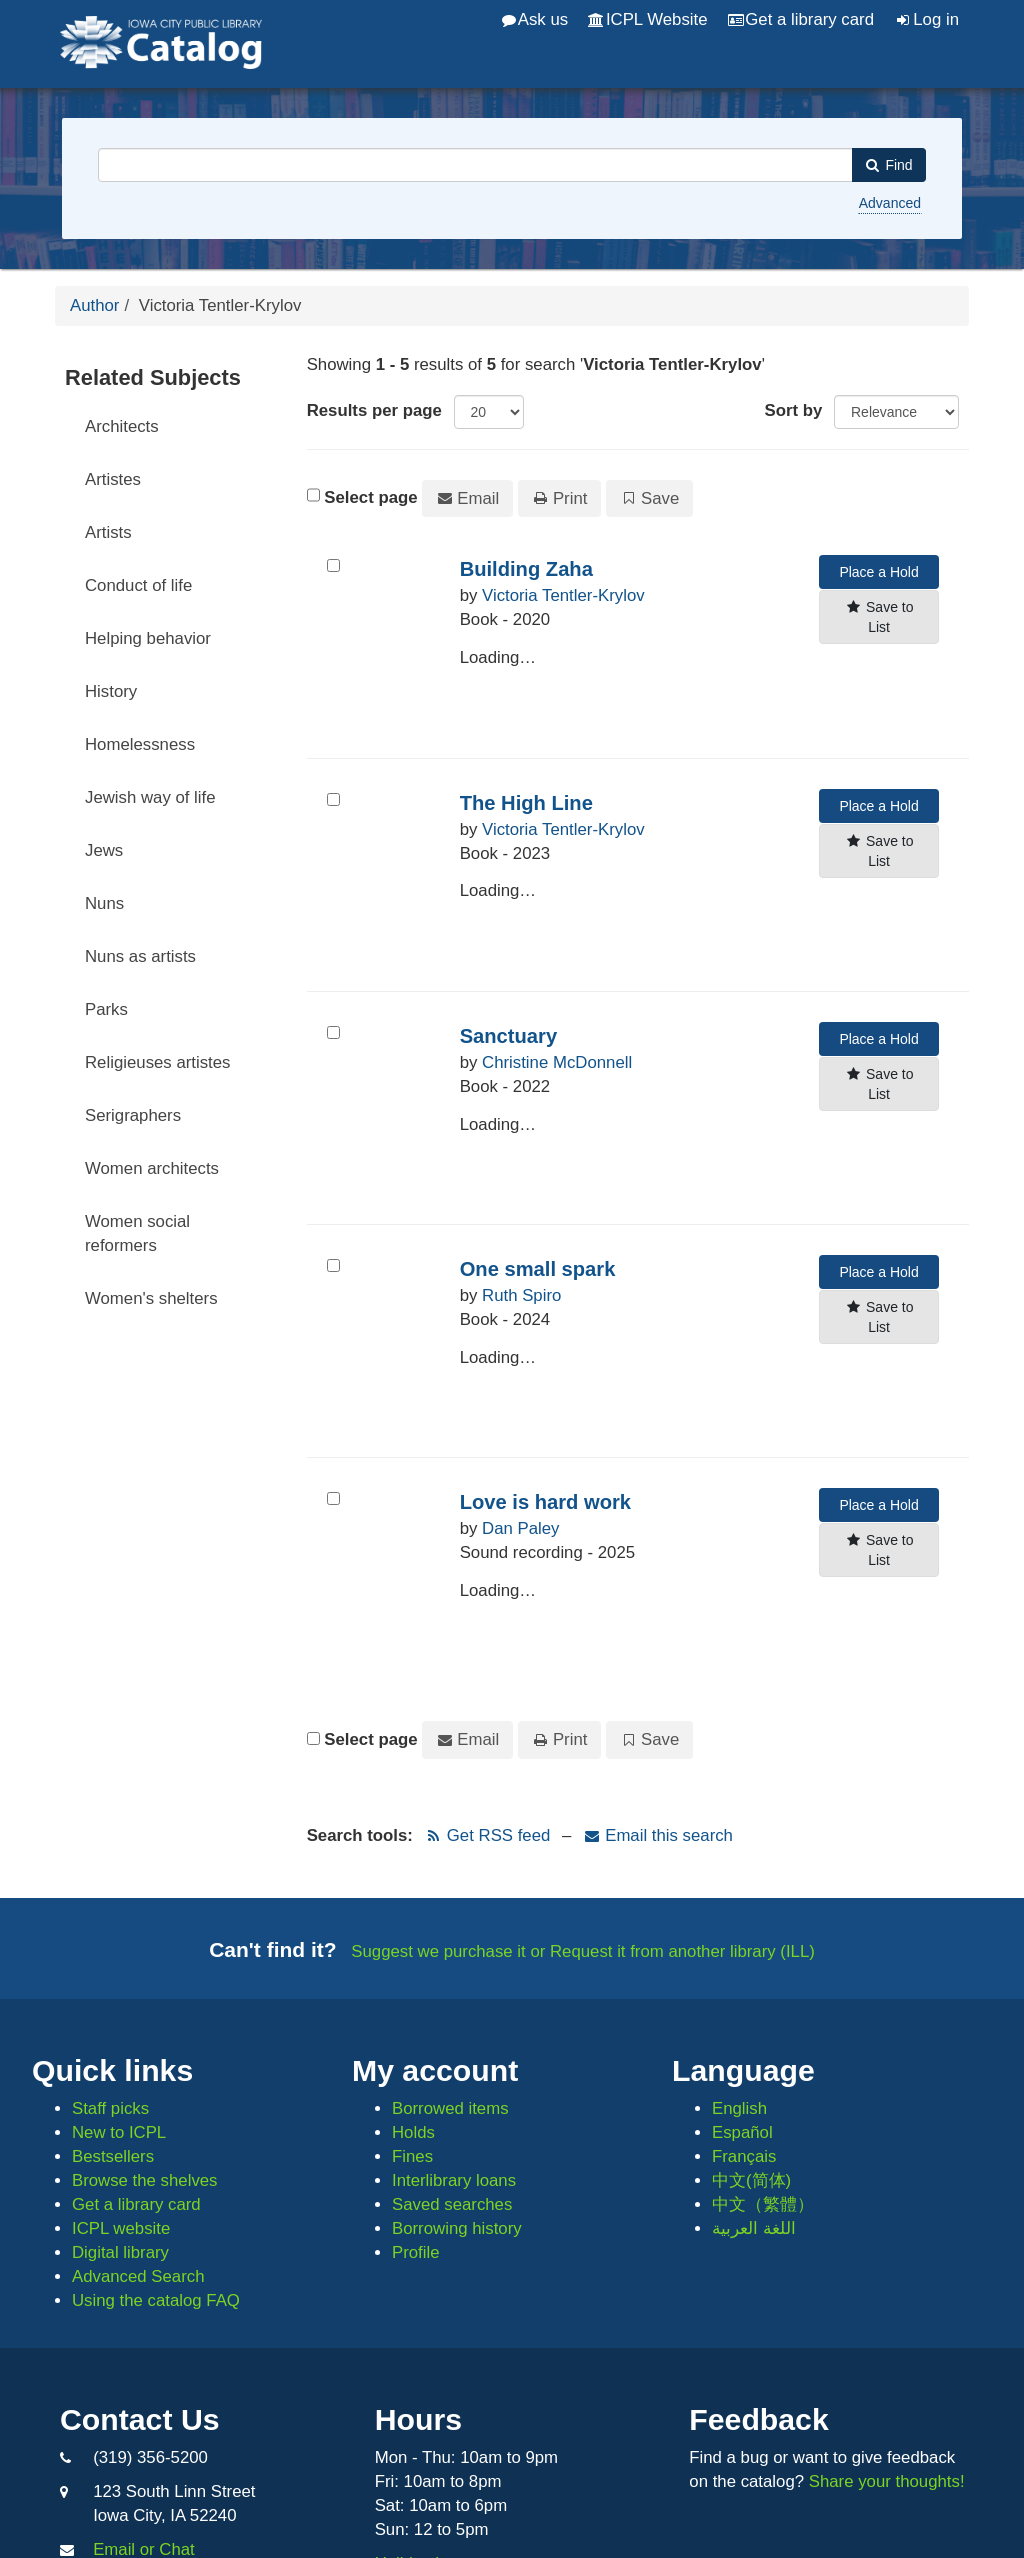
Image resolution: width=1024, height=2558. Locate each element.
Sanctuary (508, 1036)
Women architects (152, 1168)
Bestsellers (113, 2156)
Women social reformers (137, 1233)
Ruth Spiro (521, 1295)
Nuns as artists (140, 956)
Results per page (374, 410)
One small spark (538, 1269)
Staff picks (110, 2108)
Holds (413, 2132)
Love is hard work (545, 1502)
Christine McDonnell (557, 1062)
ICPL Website (647, 19)
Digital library (120, 2252)
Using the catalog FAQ (156, 2300)
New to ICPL (119, 2132)
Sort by (794, 410)
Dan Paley (520, 1528)
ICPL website (121, 2228)
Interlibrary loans (454, 2180)
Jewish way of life (150, 797)
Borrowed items (450, 2108)
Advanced (890, 203)
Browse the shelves (145, 2180)
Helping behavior (148, 638)
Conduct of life (138, 585)
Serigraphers (133, 1115)
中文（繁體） (763, 2204)
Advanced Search (138, 2276)
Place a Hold (878, 572)
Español (742, 2132)
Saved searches (452, 2204)
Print (560, 498)
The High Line (526, 803)
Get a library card (801, 19)
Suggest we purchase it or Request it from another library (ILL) (583, 1951)
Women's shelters (151, 1298)
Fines (412, 2156)
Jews (104, 850)
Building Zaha (526, 569)
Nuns (104, 903)
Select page (370, 497)
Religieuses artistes (158, 1062)
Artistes (113, 479)
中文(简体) (751, 2180)
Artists (108, 532)
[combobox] (475, 165)
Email (467, 498)
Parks (106, 1009)
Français (744, 2156)
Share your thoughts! (887, 2481)
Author (94, 305)
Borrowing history (457, 2228)
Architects (122, 426)
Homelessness (140, 744)
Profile (416, 2252)
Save (649, 498)
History (111, 691)
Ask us (535, 19)
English (739, 2108)
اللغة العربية (754, 2228)
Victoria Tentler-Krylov (563, 595)
